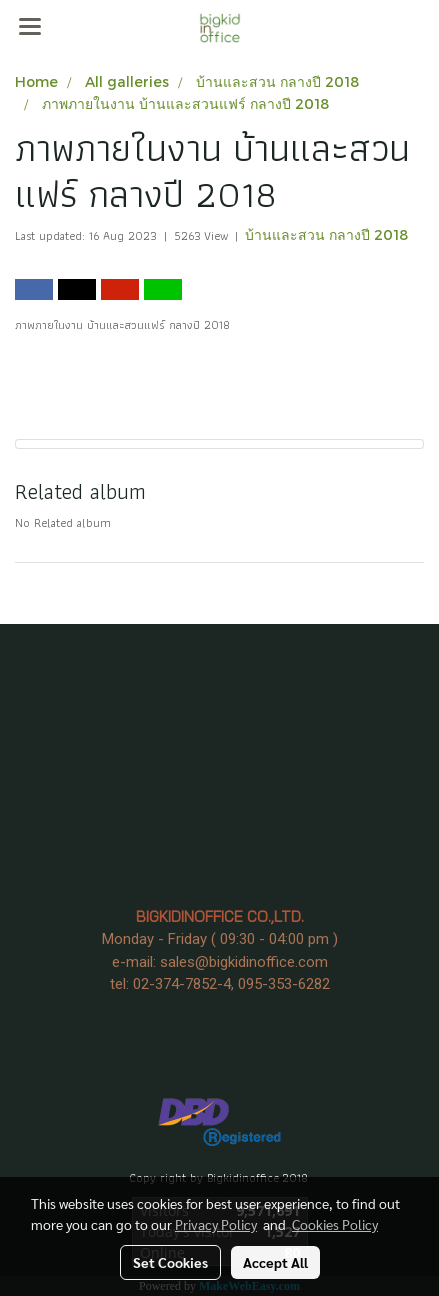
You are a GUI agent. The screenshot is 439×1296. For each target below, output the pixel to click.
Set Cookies (170, 1262)
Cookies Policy (335, 1224)
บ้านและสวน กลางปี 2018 (326, 234)
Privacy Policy (216, 1224)
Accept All (275, 1262)
